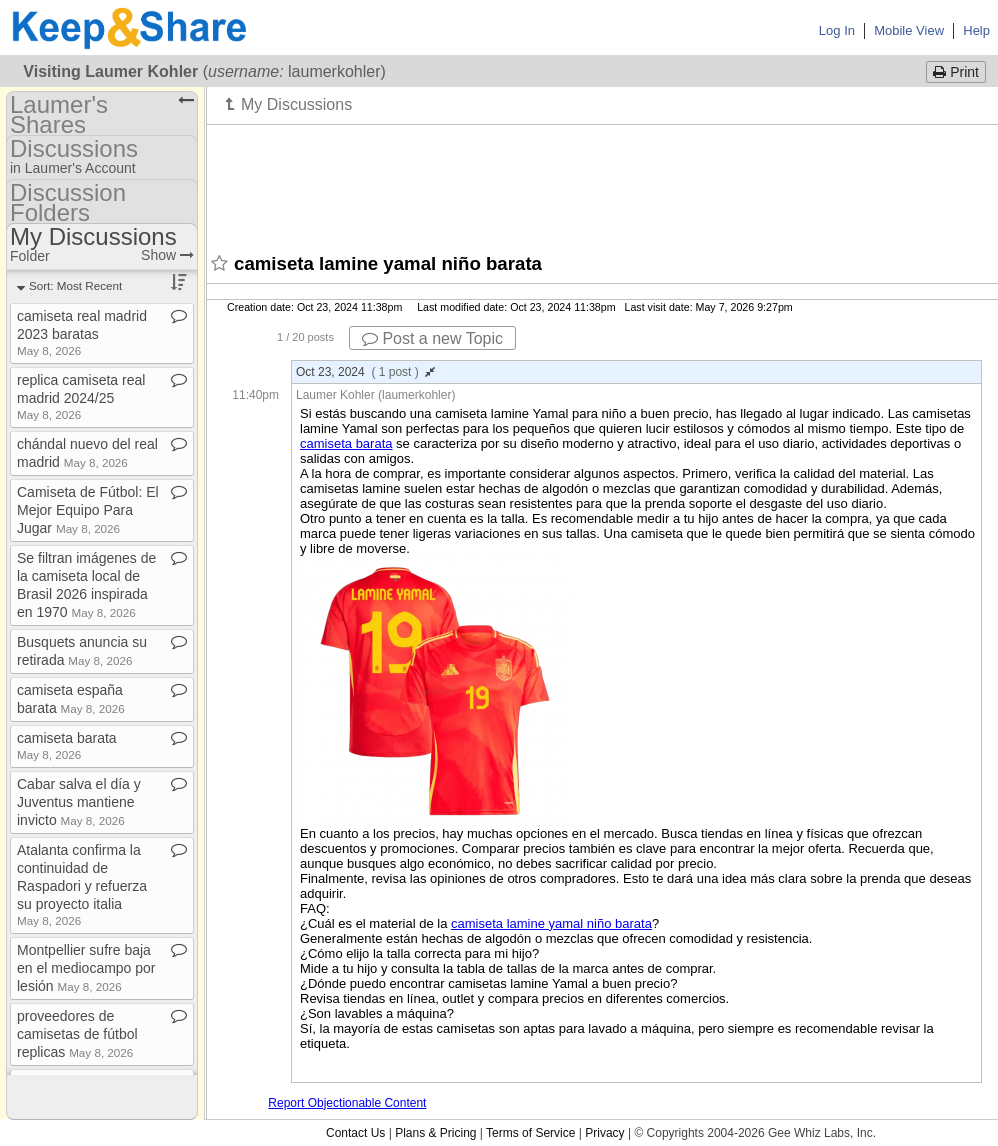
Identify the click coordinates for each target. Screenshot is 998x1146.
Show (167, 255)
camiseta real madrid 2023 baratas (82, 332)
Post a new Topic (432, 338)
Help (976, 30)
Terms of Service (530, 1133)
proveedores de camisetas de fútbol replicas (77, 1034)
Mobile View (909, 30)
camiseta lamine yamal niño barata (551, 923)
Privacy (604, 1133)
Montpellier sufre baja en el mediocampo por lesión (86, 968)
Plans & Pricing (435, 1133)
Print (956, 72)
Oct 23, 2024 (365, 372)
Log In (837, 30)
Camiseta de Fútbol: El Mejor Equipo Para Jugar (88, 510)
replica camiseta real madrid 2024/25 (81, 396)
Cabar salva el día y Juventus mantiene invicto (79, 802)
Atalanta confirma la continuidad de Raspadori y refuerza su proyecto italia (82, 884)
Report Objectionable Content (347, 1103)
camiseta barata (346, 443)
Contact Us (355, 1133)
